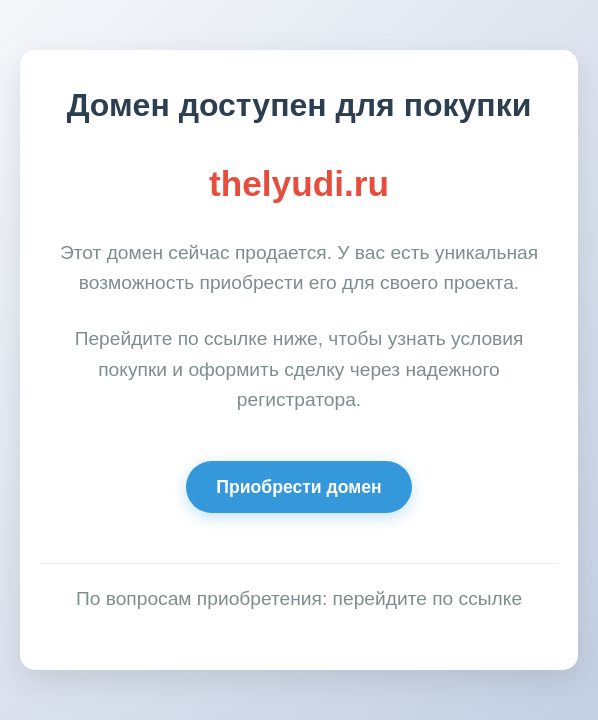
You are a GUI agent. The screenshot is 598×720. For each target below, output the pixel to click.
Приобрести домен (298, 487)
